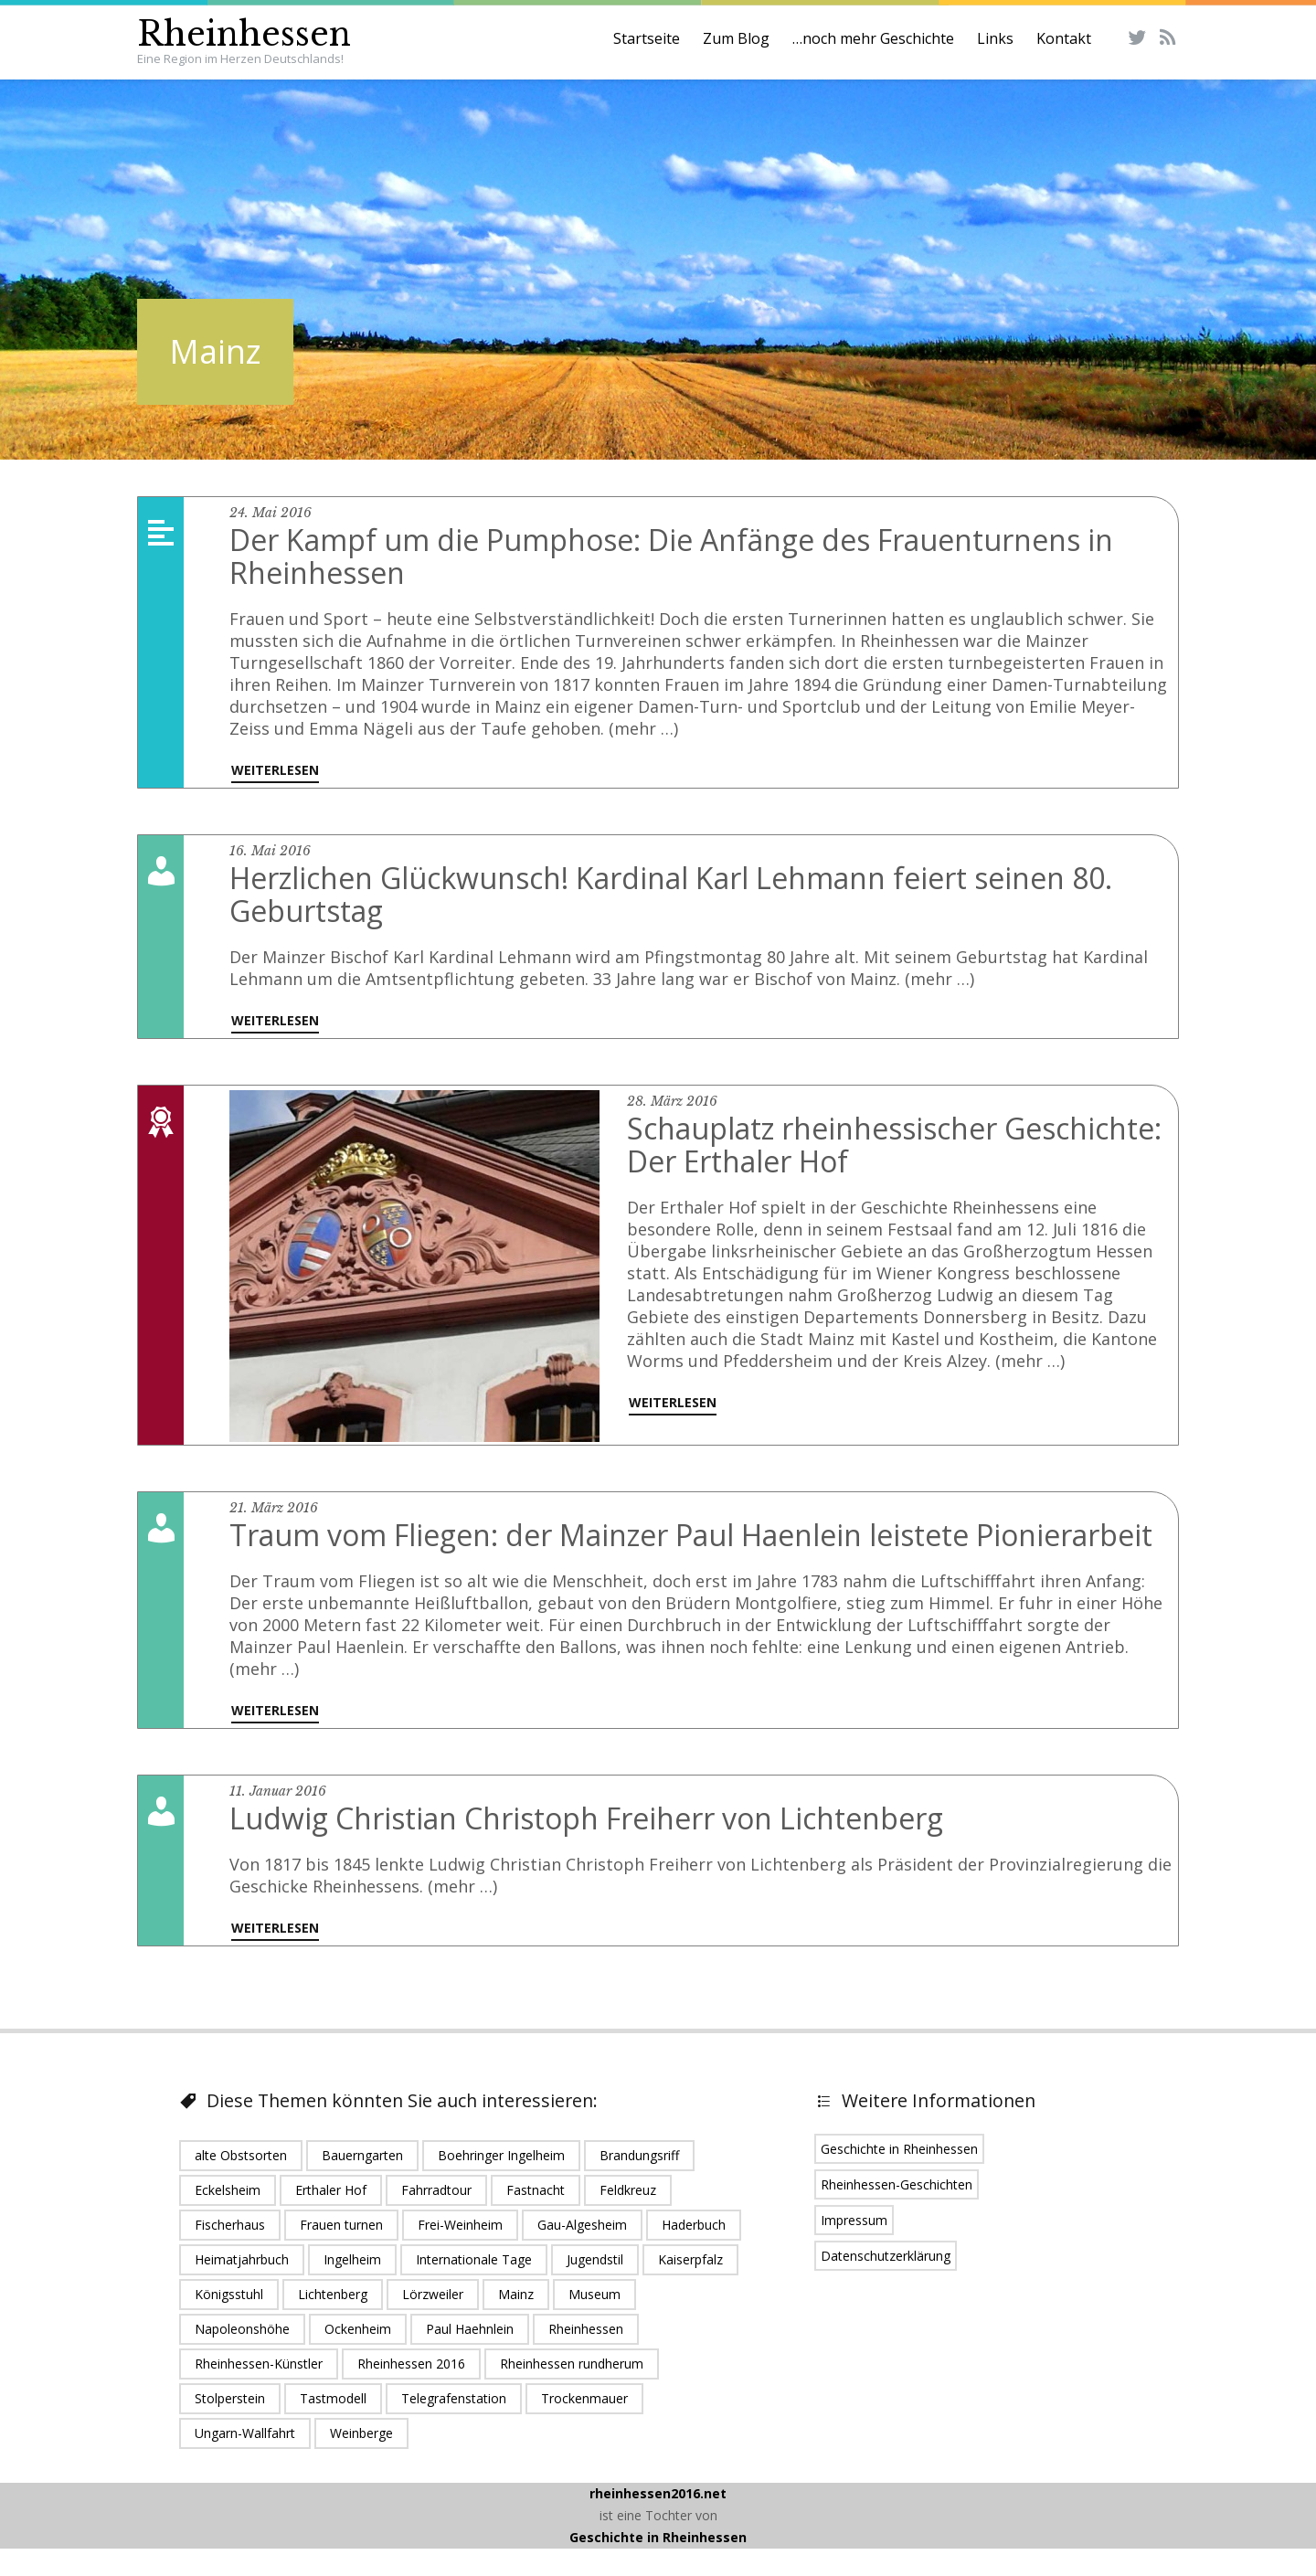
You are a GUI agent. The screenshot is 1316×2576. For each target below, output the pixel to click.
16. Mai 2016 (270, 851)
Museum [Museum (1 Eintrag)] (594, 2294)
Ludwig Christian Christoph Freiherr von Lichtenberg (586, 1818)
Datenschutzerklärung (885, 2255)
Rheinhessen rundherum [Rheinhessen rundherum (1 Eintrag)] (571, 2363)
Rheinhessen (244, 34)
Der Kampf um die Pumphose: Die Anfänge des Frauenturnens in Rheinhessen (671, 556)
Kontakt (1063, 38)
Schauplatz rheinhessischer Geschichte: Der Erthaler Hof (894, 1144)
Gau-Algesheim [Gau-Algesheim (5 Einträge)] (582, 2224)
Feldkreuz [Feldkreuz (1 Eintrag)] (628, 2190)
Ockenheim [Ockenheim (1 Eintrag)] (357, 2328)
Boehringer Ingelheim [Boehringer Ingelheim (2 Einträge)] (501, 2155)
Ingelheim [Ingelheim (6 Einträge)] (352, 2259)
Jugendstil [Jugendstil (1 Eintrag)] (595, 2259)
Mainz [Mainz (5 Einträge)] (516, 2294)
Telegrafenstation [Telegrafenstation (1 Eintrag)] (453, 2398)
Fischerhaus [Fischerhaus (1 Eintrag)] (230, 2224)
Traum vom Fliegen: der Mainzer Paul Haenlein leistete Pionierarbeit (690, 1534)
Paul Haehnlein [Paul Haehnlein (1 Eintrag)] (470, 2328)
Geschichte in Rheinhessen (899, 2148)
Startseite (646, 38)
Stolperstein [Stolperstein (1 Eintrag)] (230, 2398)
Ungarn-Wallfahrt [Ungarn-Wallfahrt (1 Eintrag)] (245, 2433)
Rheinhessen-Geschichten (896, 2184)
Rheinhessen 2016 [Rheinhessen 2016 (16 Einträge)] (411, 2363)
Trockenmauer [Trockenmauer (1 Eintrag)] (584, 2398)
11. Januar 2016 (277, 1791)
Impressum (854, 2220)
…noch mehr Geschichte (873, 38)
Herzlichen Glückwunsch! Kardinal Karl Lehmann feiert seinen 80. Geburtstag (670, 894)
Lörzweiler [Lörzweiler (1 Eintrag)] (432, 2294)
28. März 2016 (672, 1101)
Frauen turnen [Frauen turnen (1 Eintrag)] (341, 2224)
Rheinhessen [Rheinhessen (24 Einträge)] (585, 2328)
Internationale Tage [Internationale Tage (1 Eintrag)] (474, 2259)
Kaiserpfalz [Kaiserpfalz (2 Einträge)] (690, 2259)
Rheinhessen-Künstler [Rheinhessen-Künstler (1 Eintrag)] (259, 2363)
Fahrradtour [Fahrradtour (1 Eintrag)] (436, 2190)
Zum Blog (736, 38)
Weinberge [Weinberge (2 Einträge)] (361, 2433)
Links (995, 38)
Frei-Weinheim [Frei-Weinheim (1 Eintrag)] (460, 2224)
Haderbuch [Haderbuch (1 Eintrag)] (694, 2224)
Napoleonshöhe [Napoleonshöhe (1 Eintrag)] (242, 2328)
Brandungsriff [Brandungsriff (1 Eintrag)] (639, 2155)
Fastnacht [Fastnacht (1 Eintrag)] (535, 2190)
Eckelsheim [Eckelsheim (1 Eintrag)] (227, 2190)
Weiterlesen (275, 770)
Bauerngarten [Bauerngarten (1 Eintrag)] (362, 2155)
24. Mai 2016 (270, 512)
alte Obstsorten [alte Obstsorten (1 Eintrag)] (241, 2155)
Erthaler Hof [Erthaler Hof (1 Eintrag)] (330, 2190)
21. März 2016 (273, 1508)
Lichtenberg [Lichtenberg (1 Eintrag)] (332, 2294)
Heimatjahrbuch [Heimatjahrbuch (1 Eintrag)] (242, 2259)
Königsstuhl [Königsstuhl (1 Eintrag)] (229, 2294)
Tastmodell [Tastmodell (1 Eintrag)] (333, 2398)
